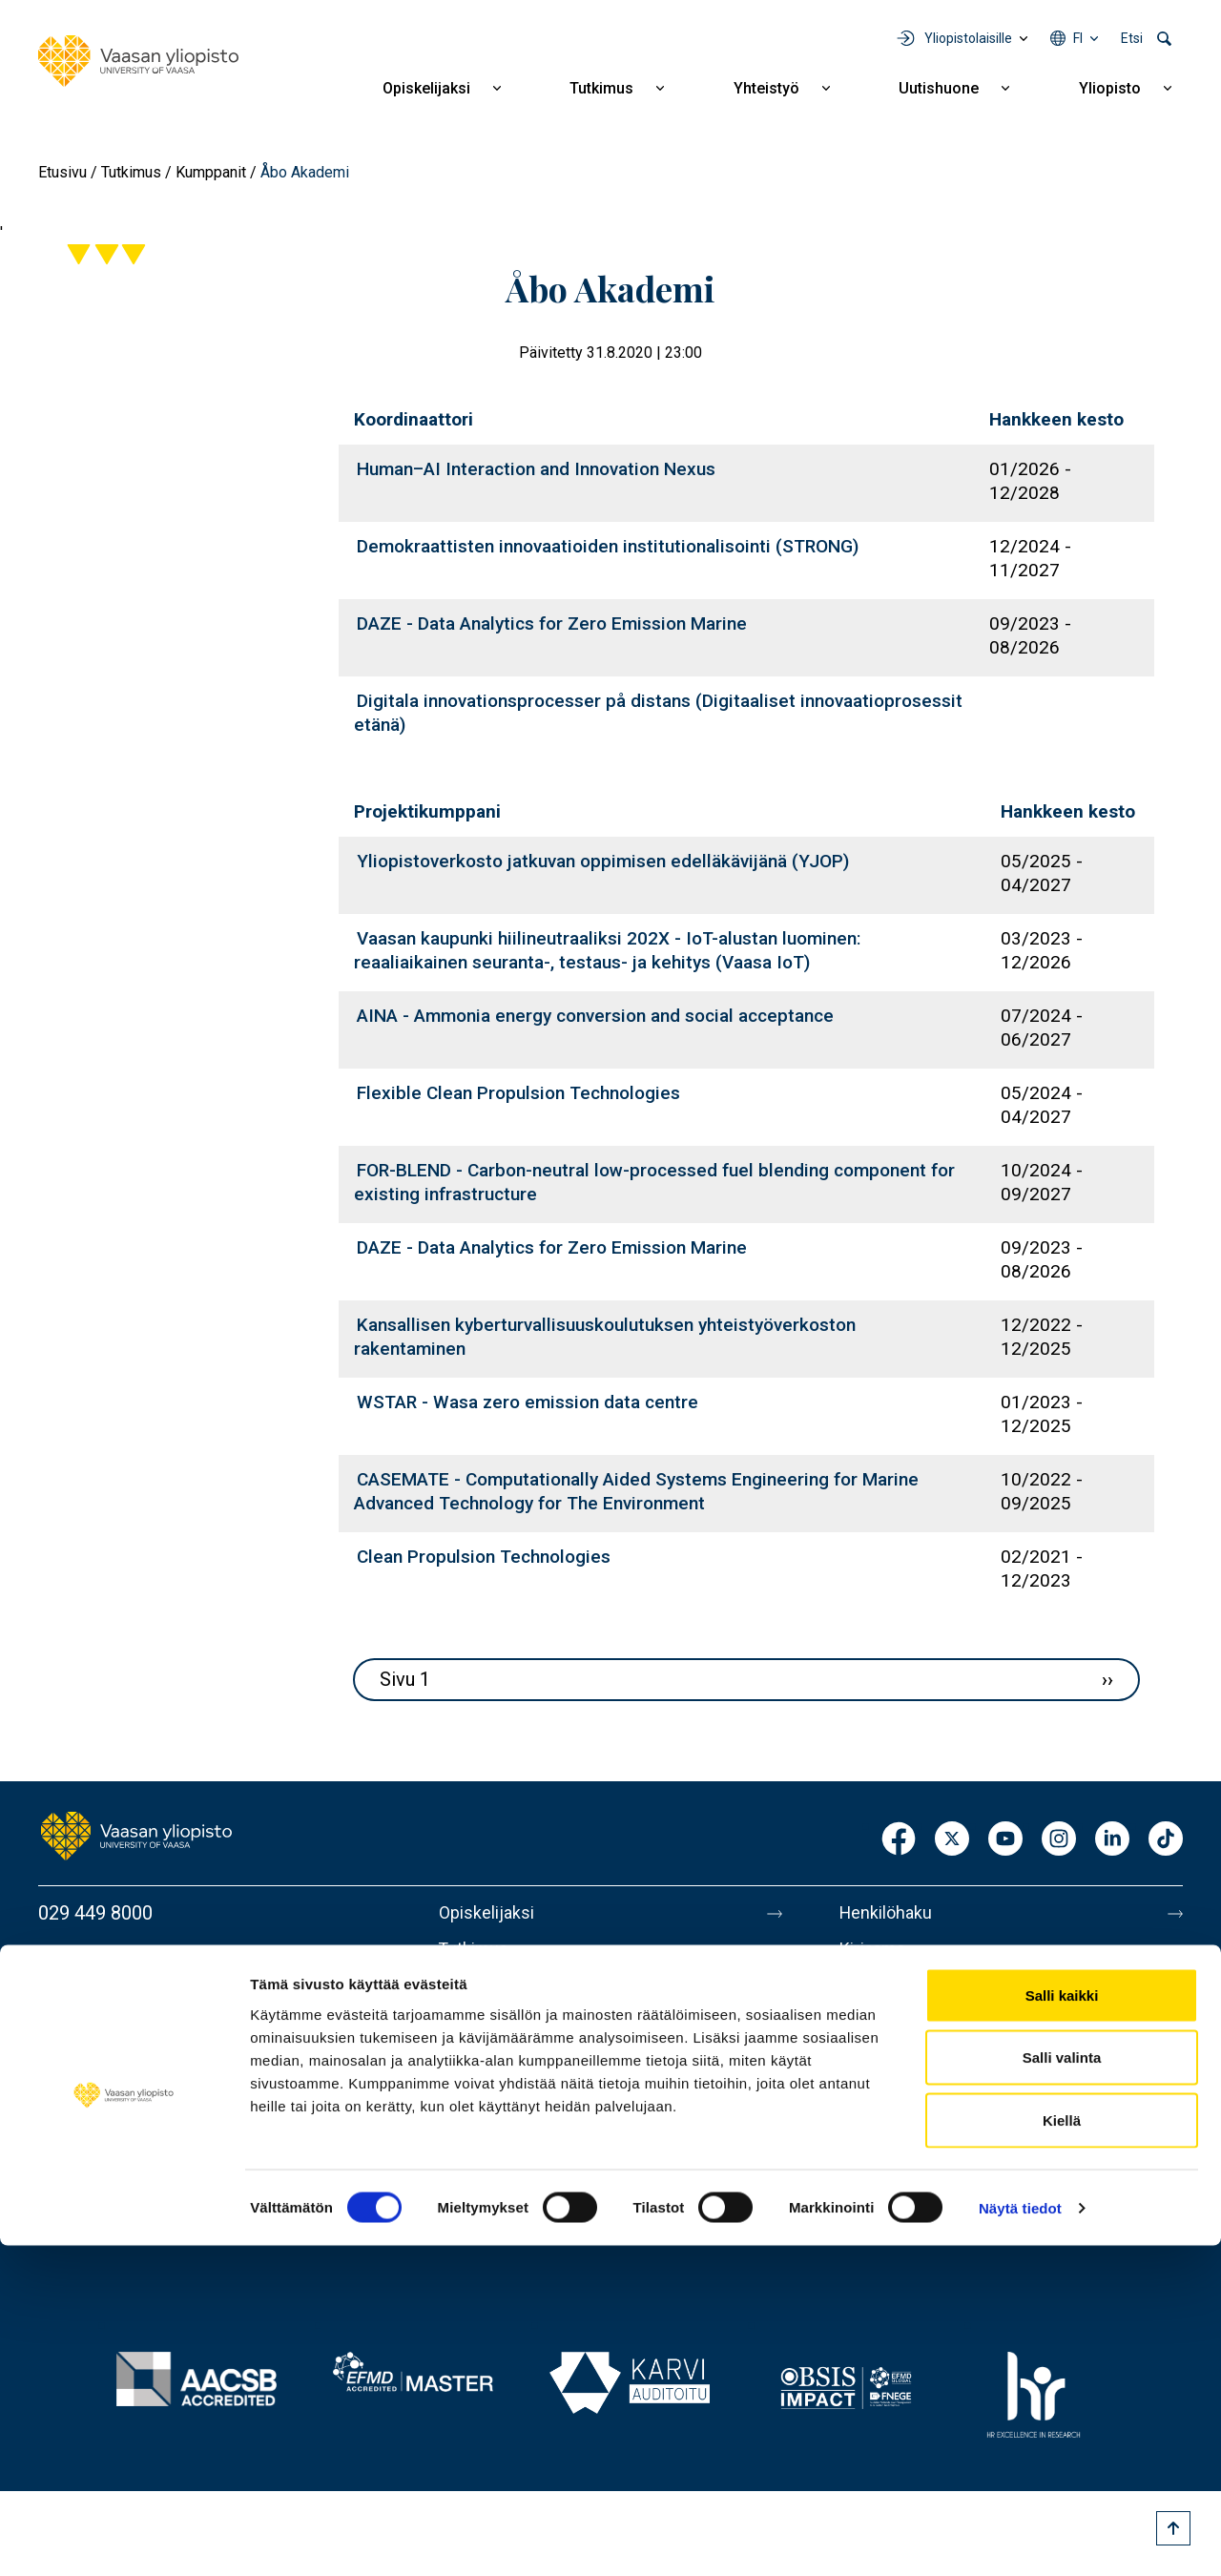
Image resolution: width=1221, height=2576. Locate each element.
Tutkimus (601, 88)
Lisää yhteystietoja (116, 2065)
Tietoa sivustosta (912, 2113)
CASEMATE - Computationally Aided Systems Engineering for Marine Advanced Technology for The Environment (636, 1491)
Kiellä (1062, 2450)
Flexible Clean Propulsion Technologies (518, 1093)
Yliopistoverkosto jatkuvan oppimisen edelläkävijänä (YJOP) (603, 861)
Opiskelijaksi (426, 88)
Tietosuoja (883, 2153)
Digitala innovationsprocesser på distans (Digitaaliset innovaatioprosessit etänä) (658, 713)
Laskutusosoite (903, 1993)
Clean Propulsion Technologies (483, 1557)
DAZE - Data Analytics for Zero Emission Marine (552, 623)
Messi (865, 2073)
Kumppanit (211, 172)
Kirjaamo (876, 1953)
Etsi (1132, 38)
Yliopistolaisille (968, 38)
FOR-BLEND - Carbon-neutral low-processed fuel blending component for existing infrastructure (654, 1182)
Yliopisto (1110, 88)
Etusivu (62, 172)
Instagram (1059, 1840)
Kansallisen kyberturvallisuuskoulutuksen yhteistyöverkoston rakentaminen (605, 1337)
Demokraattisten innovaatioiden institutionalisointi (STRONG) (608, 546)
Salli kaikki (1062, 2325)
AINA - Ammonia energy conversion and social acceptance (595, 1016)
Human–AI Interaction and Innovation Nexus (536, 469)
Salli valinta (1062, 2388)
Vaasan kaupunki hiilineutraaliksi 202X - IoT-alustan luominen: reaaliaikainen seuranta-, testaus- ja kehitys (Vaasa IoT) (607, 950)
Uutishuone (939, 88)
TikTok (1166, 1840)
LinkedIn (1112, 1840)
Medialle (875, 2033)
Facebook (898, 1840)
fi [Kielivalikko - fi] (1078, 38)
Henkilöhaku (890, 1912)
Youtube (1005, 1840)
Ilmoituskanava (902, 2233)
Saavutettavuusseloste (934, 2193)
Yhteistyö (766, 88)
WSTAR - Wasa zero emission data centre (527, 1402)
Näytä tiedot (1020, 2538)
